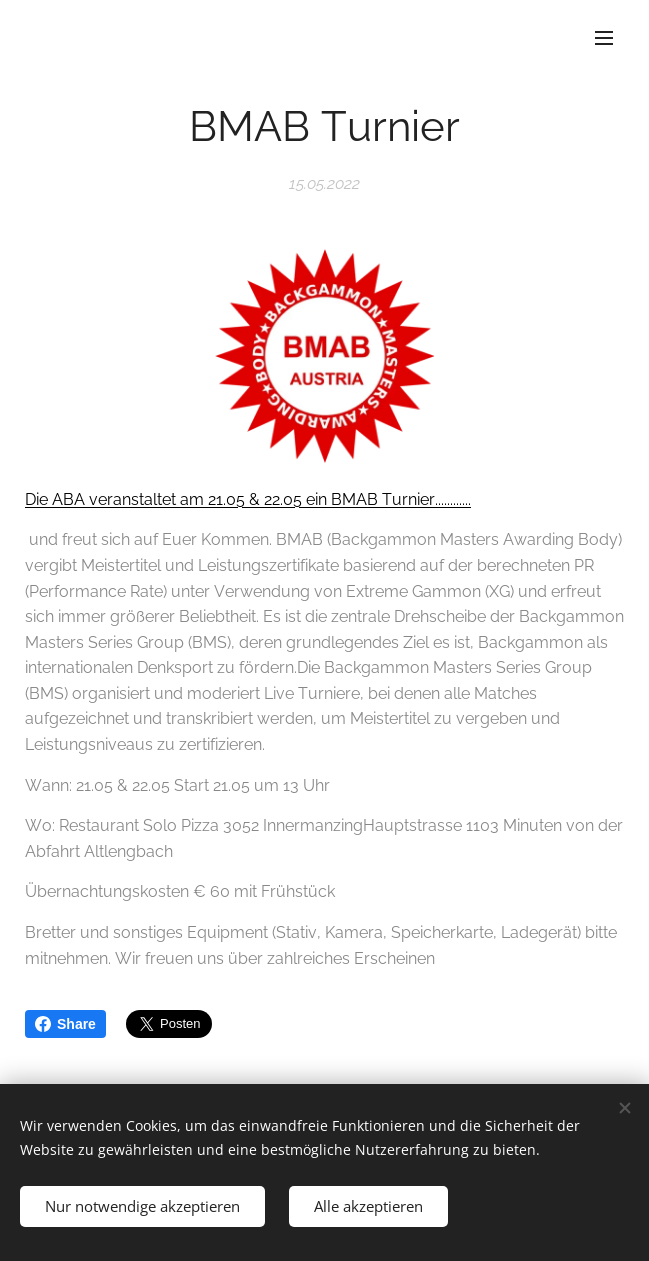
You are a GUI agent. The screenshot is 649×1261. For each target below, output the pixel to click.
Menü (604, 38)
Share (65, 1024)
